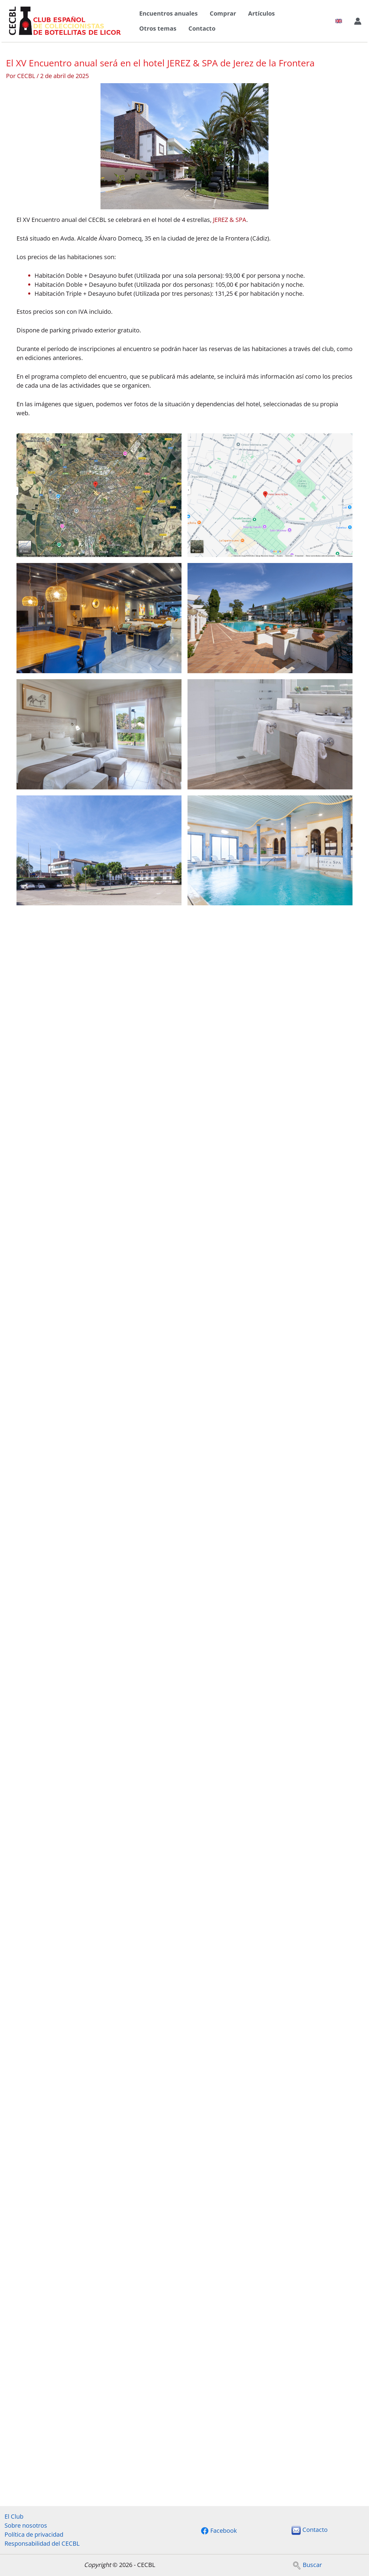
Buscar (307, 2565)
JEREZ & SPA (229, 220)
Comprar (223, 13)
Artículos (261, 13)
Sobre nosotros (25, 2525)
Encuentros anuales (168, 13)
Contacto (201, 28)
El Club (13, 2516)
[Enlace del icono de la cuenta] (358, 21)
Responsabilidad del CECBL (42, 2543)
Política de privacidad (33, 2534)
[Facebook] (219, 2531)
